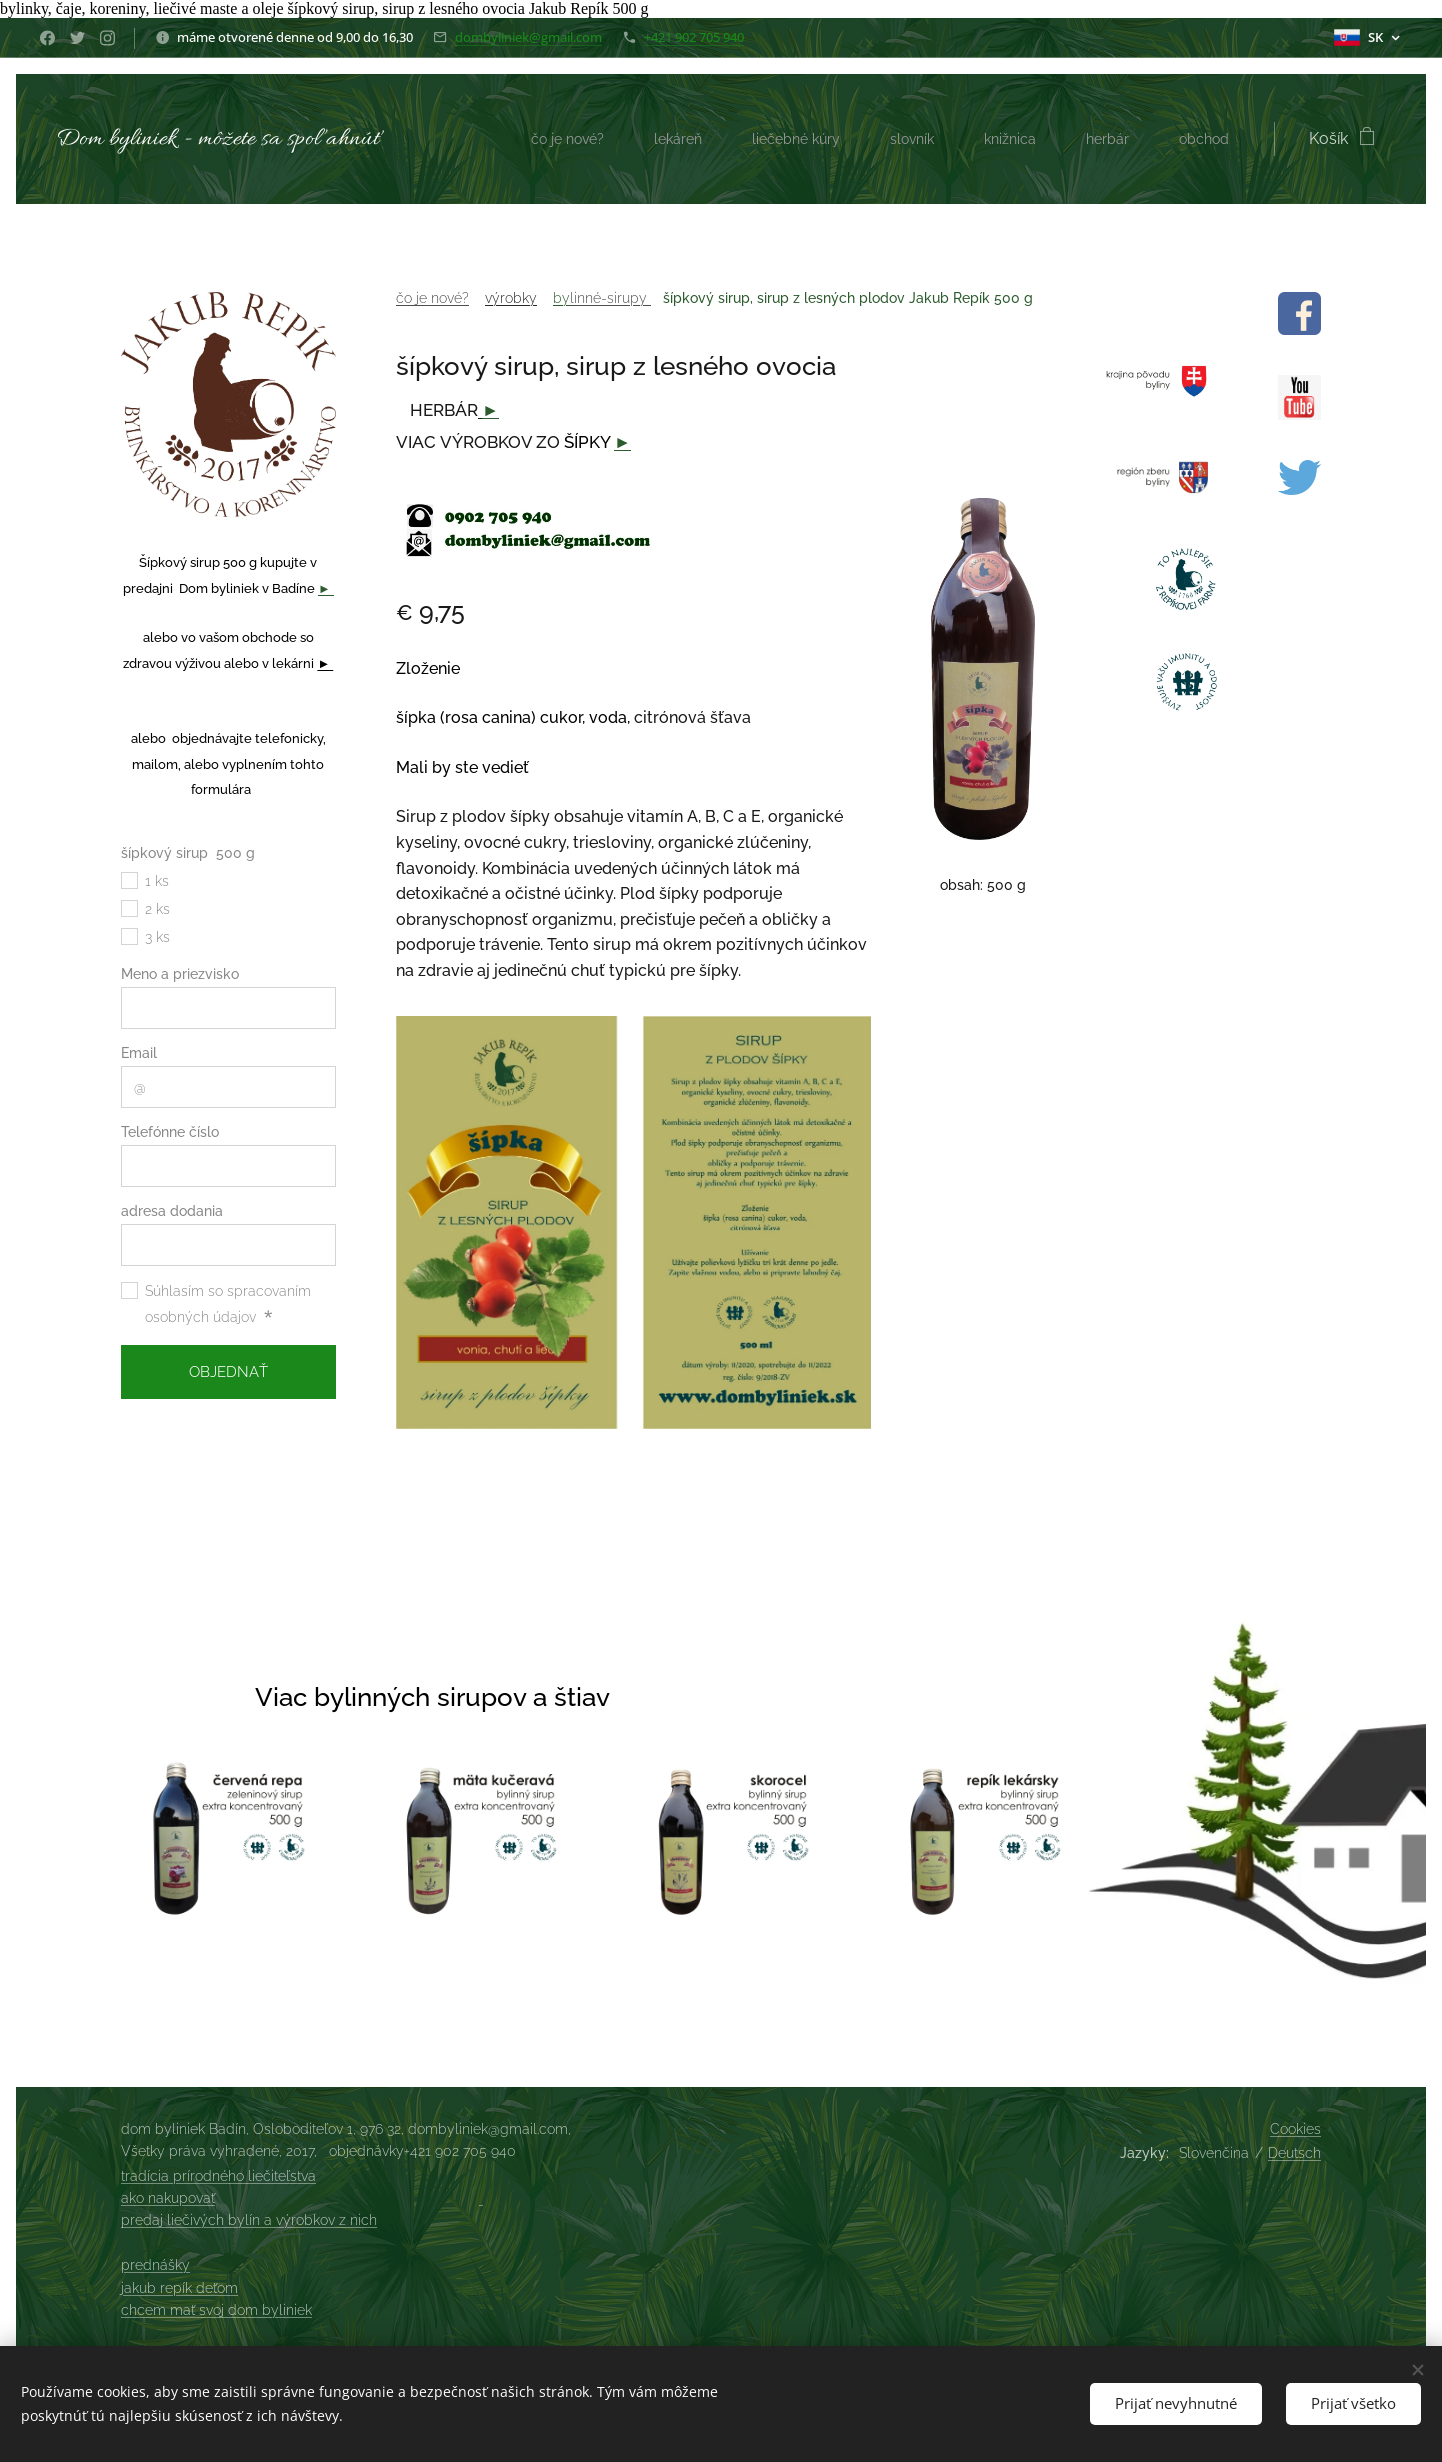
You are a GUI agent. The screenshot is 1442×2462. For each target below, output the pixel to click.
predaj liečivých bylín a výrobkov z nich (249, 2220)
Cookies (1295, 2129)
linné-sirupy (610, 298)
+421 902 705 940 (694, 37)
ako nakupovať (168, 2198)
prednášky (155, 2265)
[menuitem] (543, 139)
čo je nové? (432, 298)
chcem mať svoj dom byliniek (216, 2310)
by (561, 298)
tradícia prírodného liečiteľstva (218, 2176)
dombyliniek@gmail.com (528, 37)
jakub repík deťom (179, 2288)
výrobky (511, 298)
